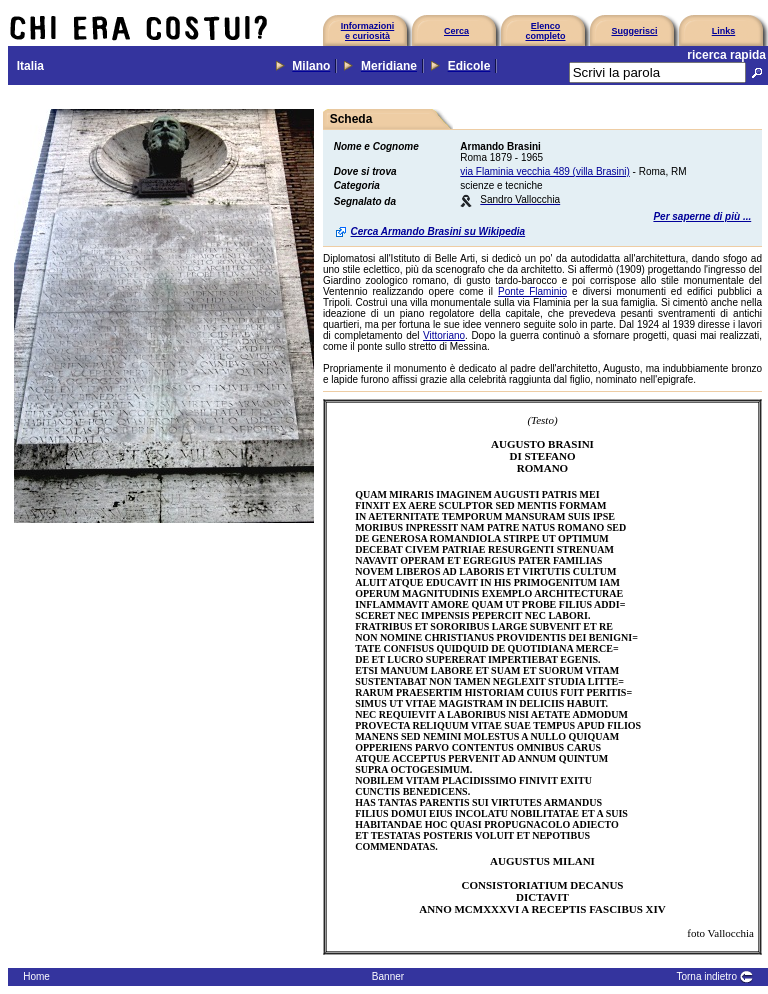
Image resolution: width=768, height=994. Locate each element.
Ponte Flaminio (532, 291)
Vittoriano (444, 335)
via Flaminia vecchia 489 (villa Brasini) (545, 171)
